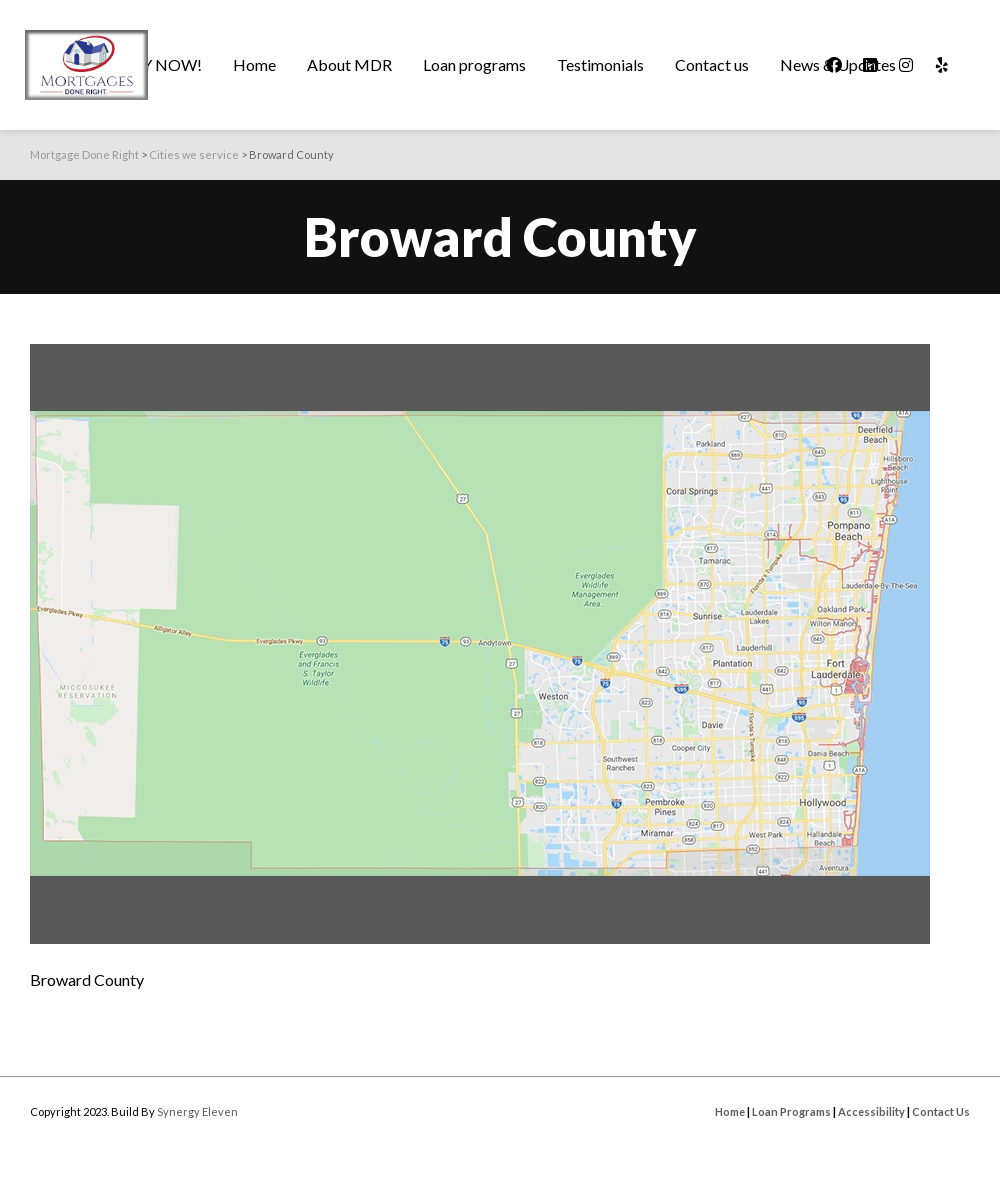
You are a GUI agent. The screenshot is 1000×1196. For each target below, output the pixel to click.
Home (730, 1111)
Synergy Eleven (197, 1111)
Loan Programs (791, 1111)
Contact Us (941, 1111)
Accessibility (871, 1111)
